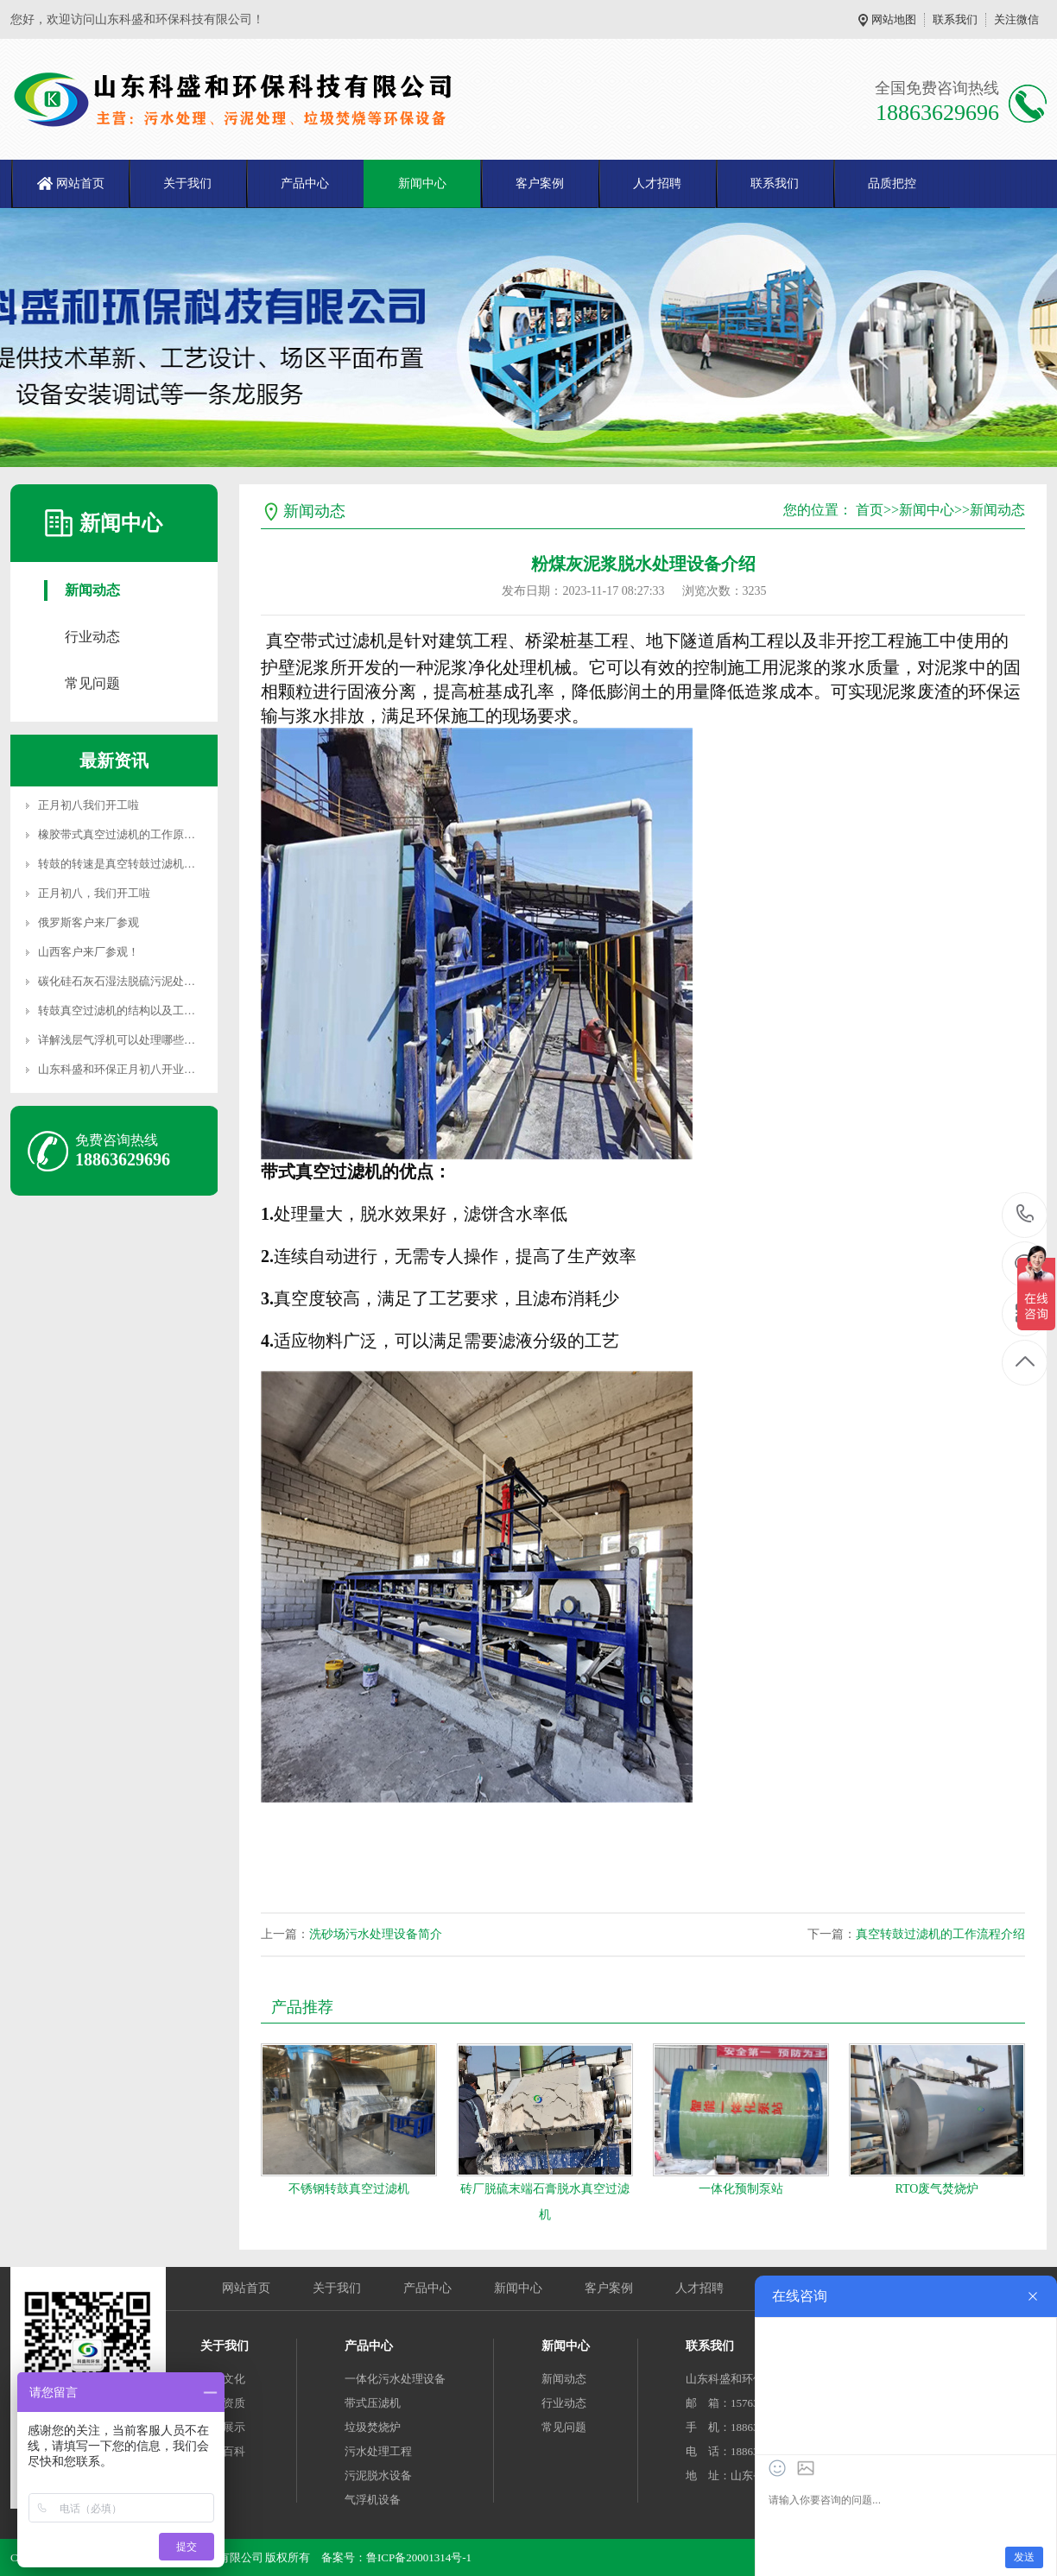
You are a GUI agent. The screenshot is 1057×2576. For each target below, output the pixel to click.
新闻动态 (92, 590)
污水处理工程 (378, 2451)
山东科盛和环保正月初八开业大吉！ (128, 1069)
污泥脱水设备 (378, 2475)
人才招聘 (657, 183)
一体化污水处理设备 (395, 2378)
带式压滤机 (373, 2402)
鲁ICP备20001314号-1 (419, 2557)
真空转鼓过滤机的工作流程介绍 (940, 1934)
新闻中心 (422, 183)
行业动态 (92, 636)
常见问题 (92, 683)
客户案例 (540, 183)
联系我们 (955, 19)
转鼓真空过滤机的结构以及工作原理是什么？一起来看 (172, 1010)
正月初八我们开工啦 (88, 805)
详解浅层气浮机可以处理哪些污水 (122, 1039)
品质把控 (892, 183)
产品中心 (305, 183)
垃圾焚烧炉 (373, 2427)
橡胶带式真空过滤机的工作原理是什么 (133, 834)
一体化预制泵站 (741, 2188)
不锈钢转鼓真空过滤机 (348, 2188)
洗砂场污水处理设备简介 (375, 1934)
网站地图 (893, 19)
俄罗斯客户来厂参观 (88, 922)
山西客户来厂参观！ (88, 951)
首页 (869, 509)
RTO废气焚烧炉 (937, 2188)
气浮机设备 (373, 2499)
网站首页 (80, 183)
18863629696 (1025, 1214)
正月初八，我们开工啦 (94, 893)
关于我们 (187, 183)
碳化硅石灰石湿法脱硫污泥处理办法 (128, 981)
